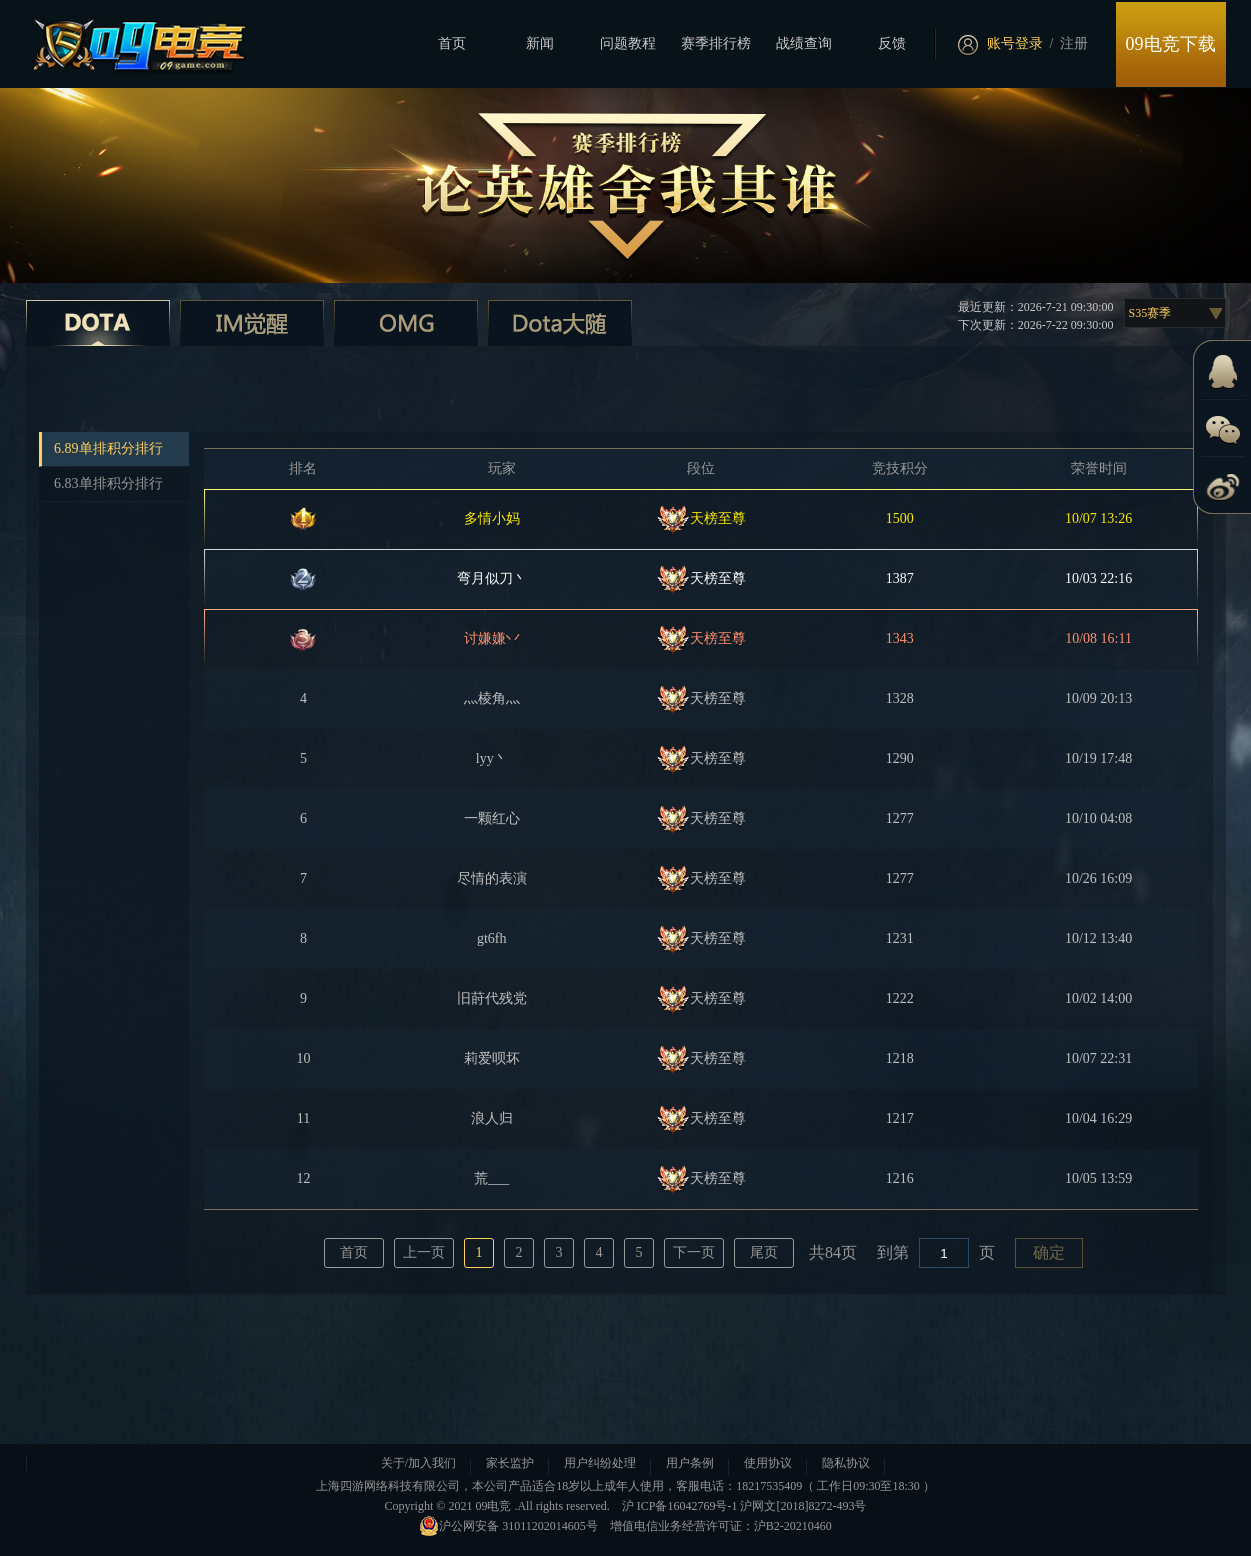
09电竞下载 (1171, 44)
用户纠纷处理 (600, 1463)
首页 (452, 43)
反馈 (892, 43)
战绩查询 (804, 43)
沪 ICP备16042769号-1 (680, 1506)
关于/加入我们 (418, 1463)
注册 (1074, 43)
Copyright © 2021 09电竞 (448, 1506)
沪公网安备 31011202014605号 (508, 1526)
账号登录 (1015, 43)
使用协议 (768, 1463)
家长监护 (510, 1463)
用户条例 (690, 1463)
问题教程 (628, 43)
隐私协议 (846, 1463)
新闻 (540, 43)
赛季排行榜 (716, 43)
